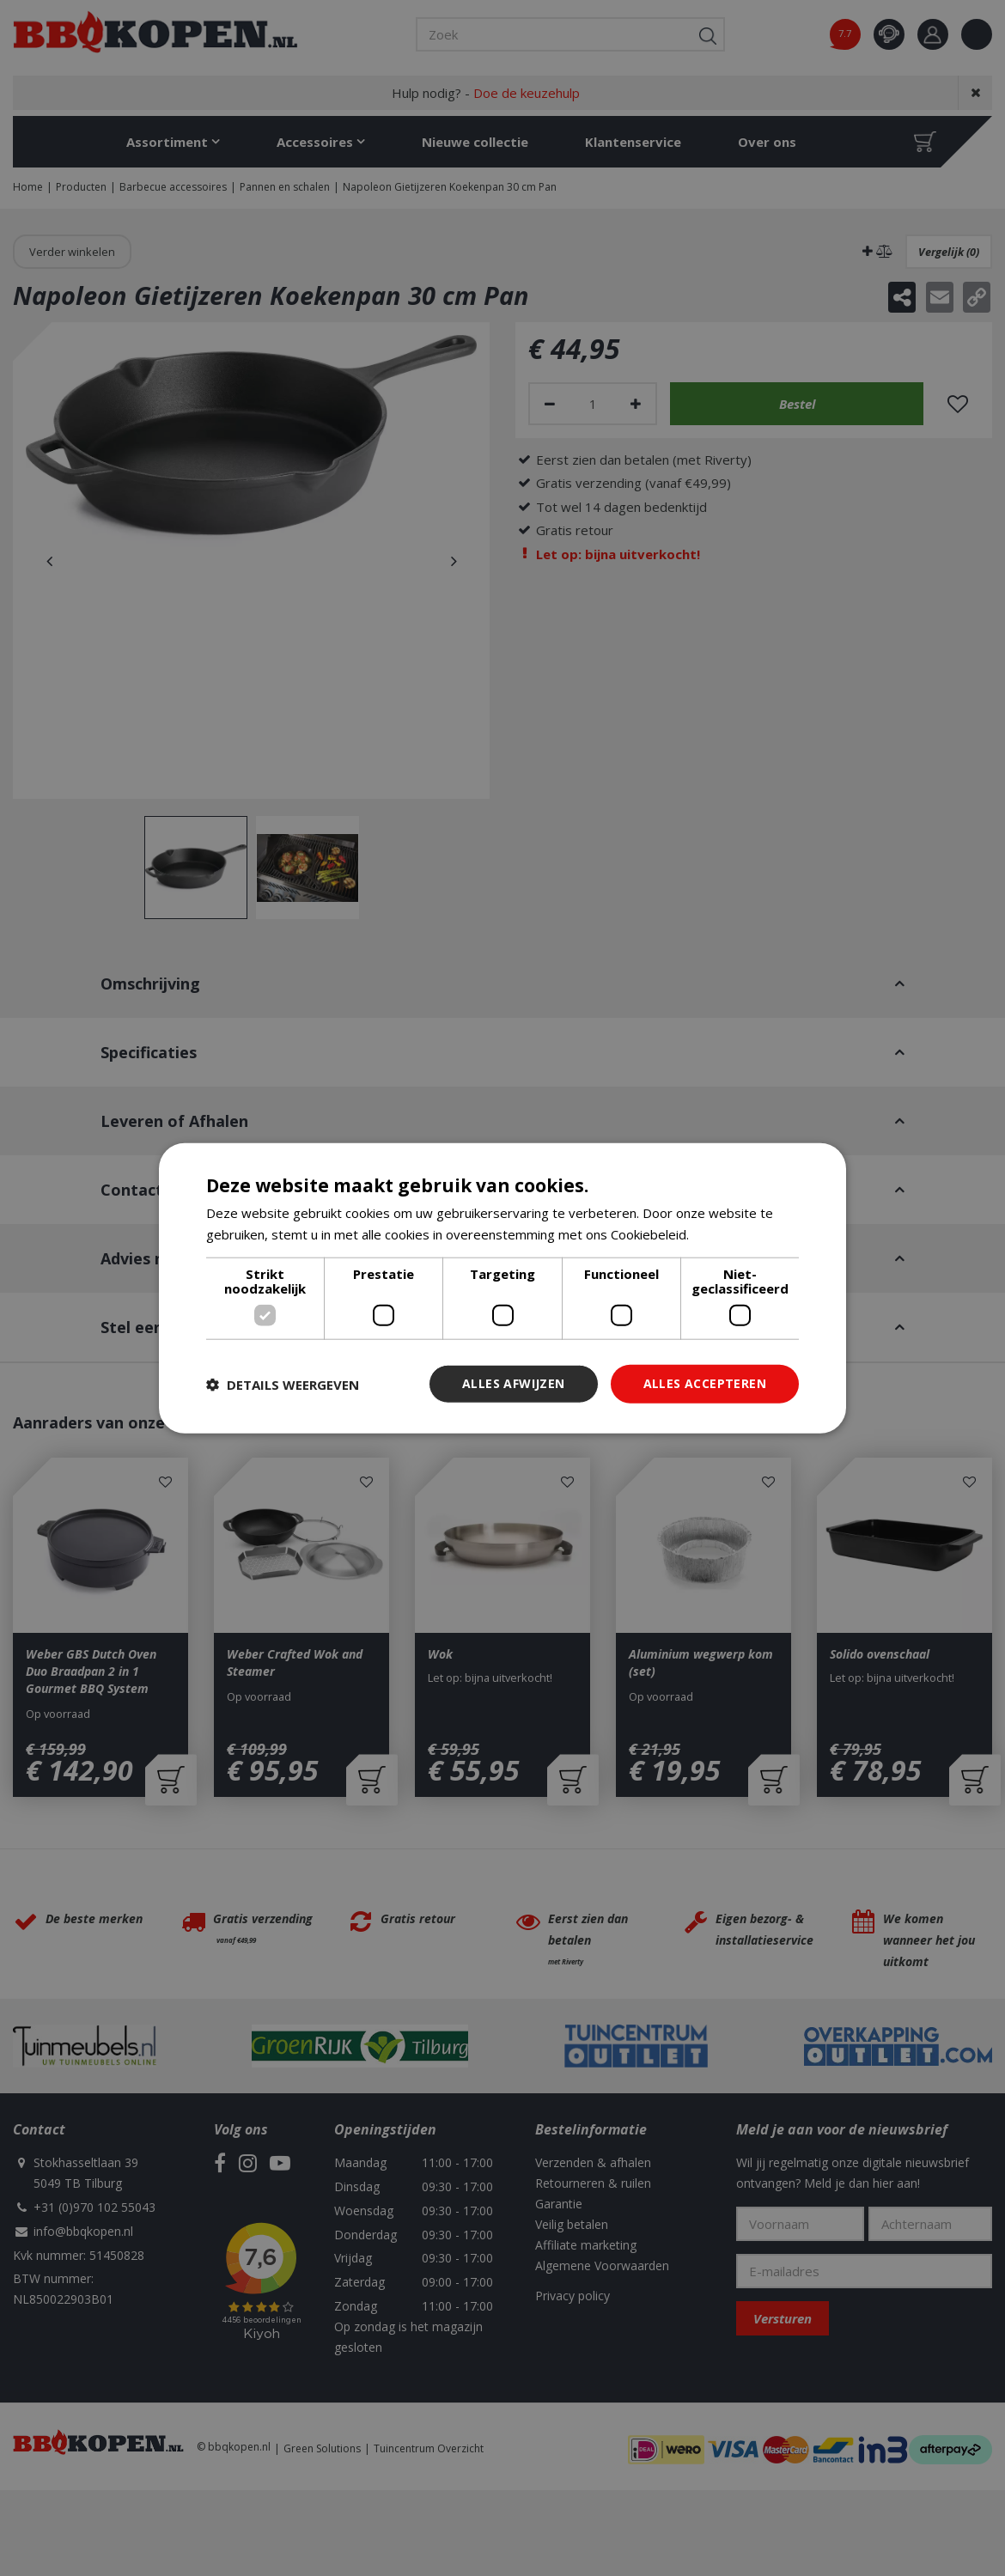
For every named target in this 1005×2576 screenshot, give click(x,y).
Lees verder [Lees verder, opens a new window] (728, 1233)
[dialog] (502, 1288)
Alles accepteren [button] (704, 1383)
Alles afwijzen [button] (513, 1383)
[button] (282, 1383)
